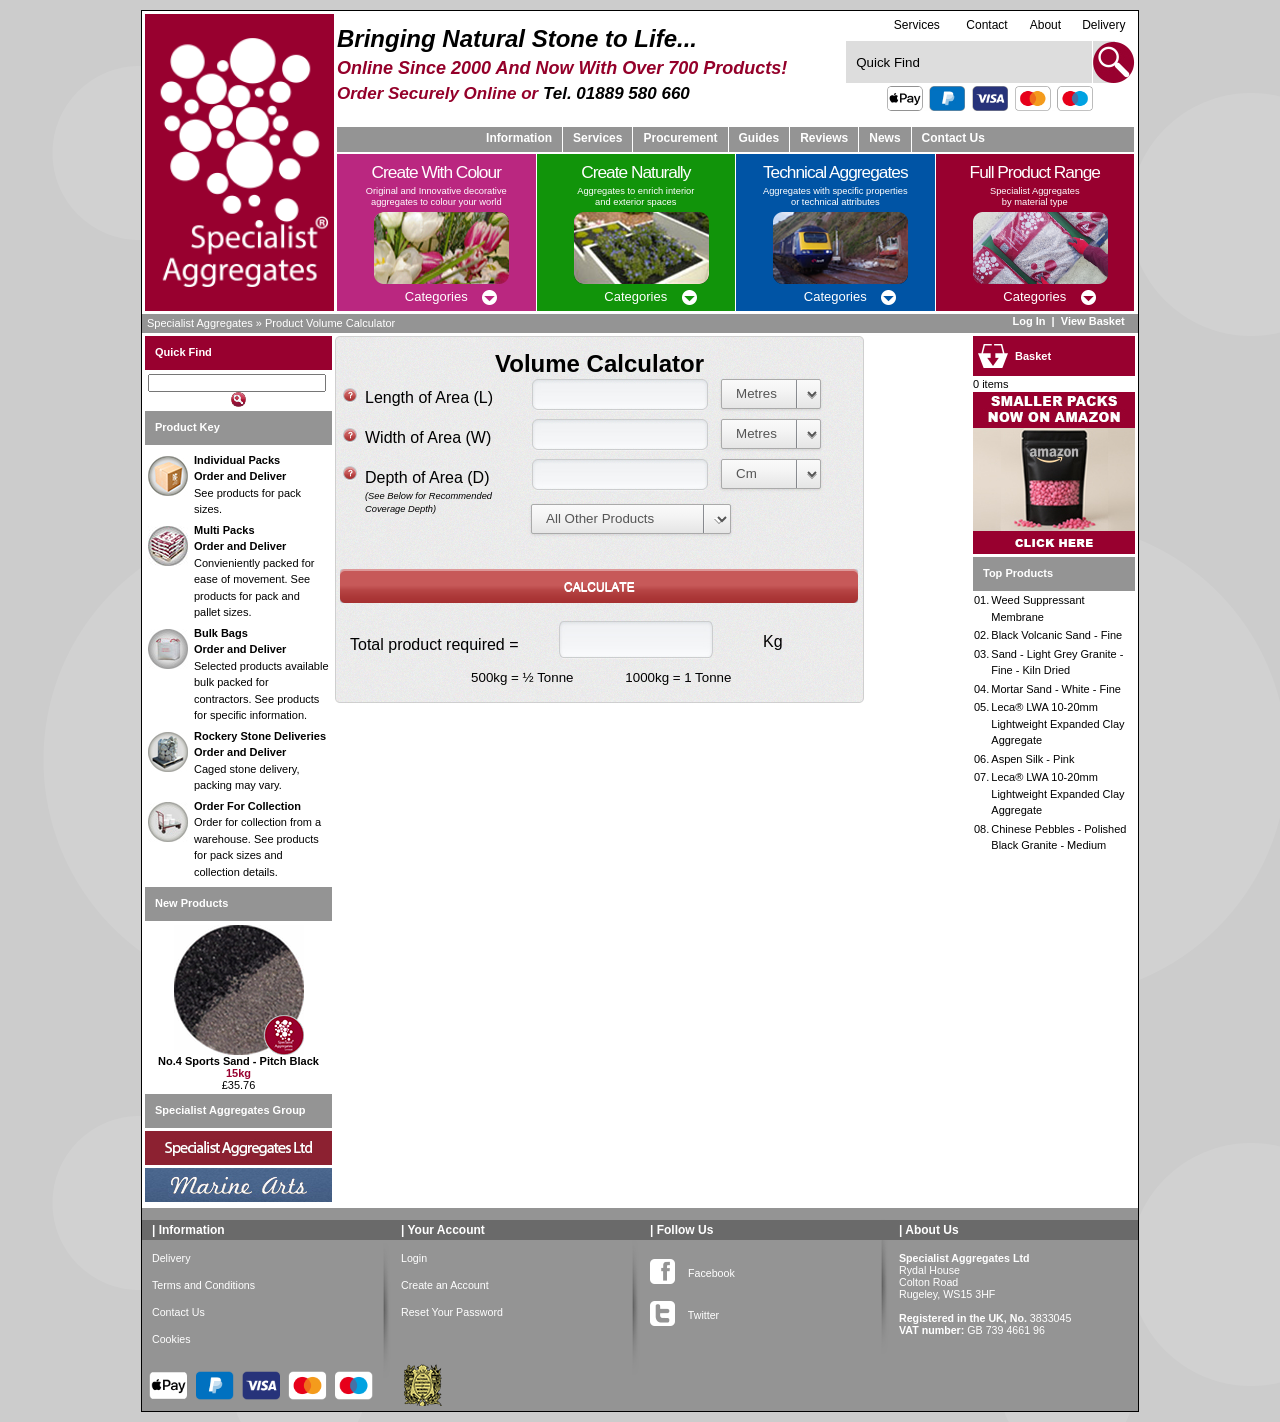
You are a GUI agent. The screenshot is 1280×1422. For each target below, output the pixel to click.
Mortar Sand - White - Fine (1056, 689)
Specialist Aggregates (200, 323)
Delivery (1103, 25)
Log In (1028, 321)
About (1045, 25)
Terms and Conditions (203, 1285)
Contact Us (953, 138)
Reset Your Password (452, 1312)
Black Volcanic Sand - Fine (1056, 635)
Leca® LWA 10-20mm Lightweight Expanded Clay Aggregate (1057, 723)
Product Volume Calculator (330, 323)
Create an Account (445, 1285)
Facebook (692, 1269)
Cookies (171, 1339)
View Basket (1094, 321)
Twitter (684, 1311)
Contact (986, 25)
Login (414, 1258)
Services (917, 24)
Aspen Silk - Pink (1032, 759)
